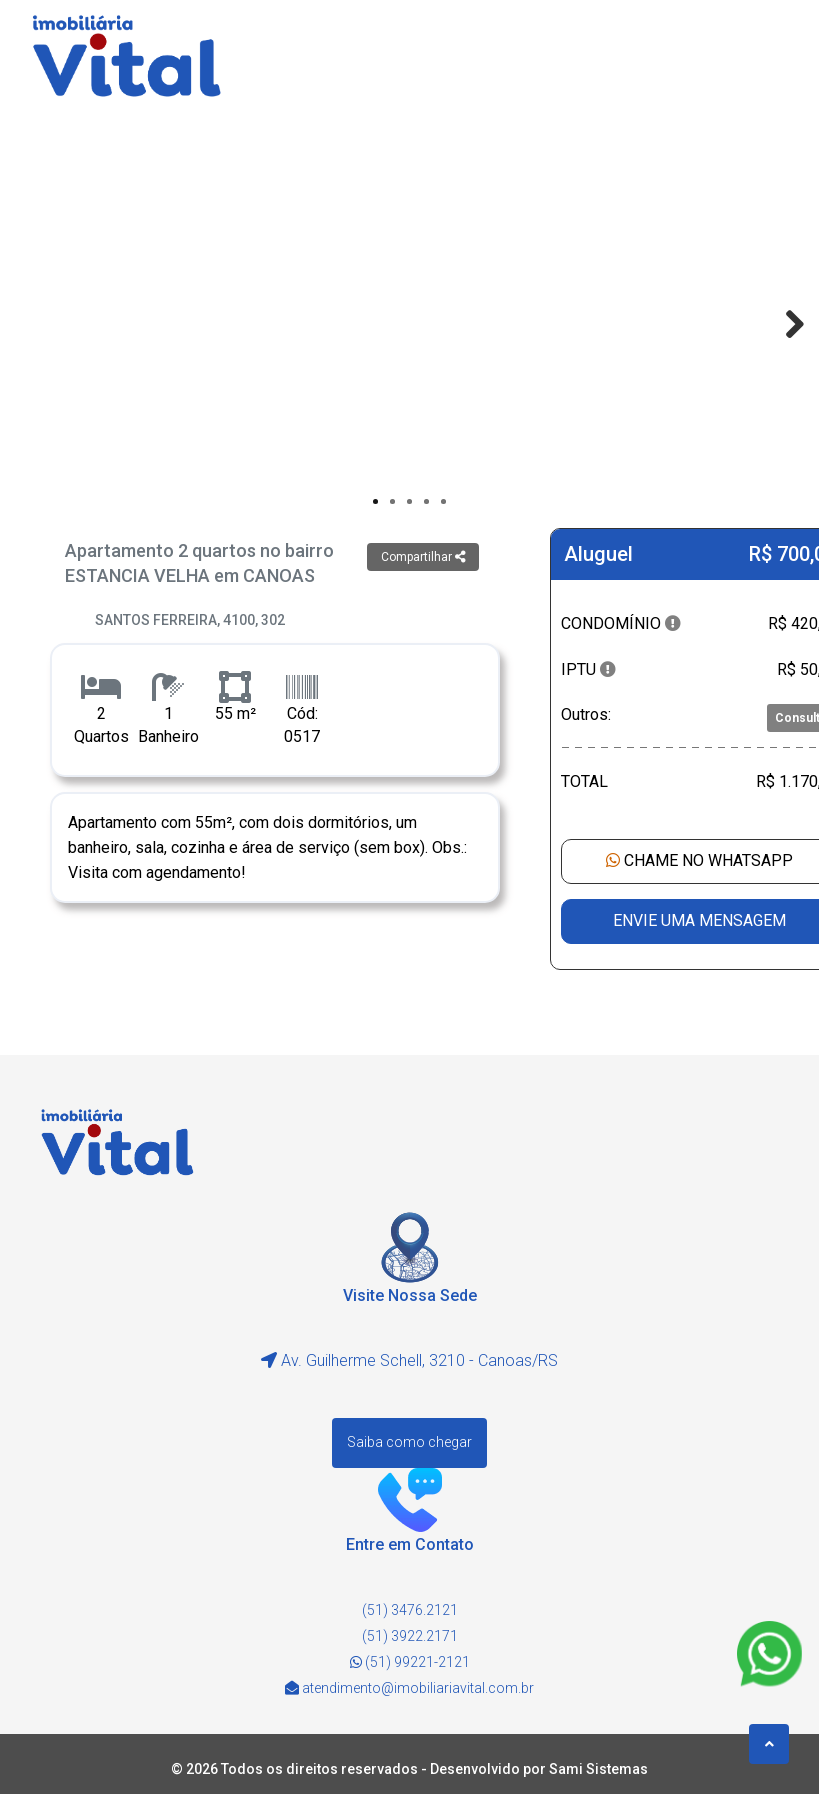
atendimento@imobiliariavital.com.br (418, 1688)
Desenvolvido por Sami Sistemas (539, 1769)
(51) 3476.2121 (410, 1610)
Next (785, 324)
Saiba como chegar (409, 1442)
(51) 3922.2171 (410, 1636)
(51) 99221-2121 (410, 1662)
